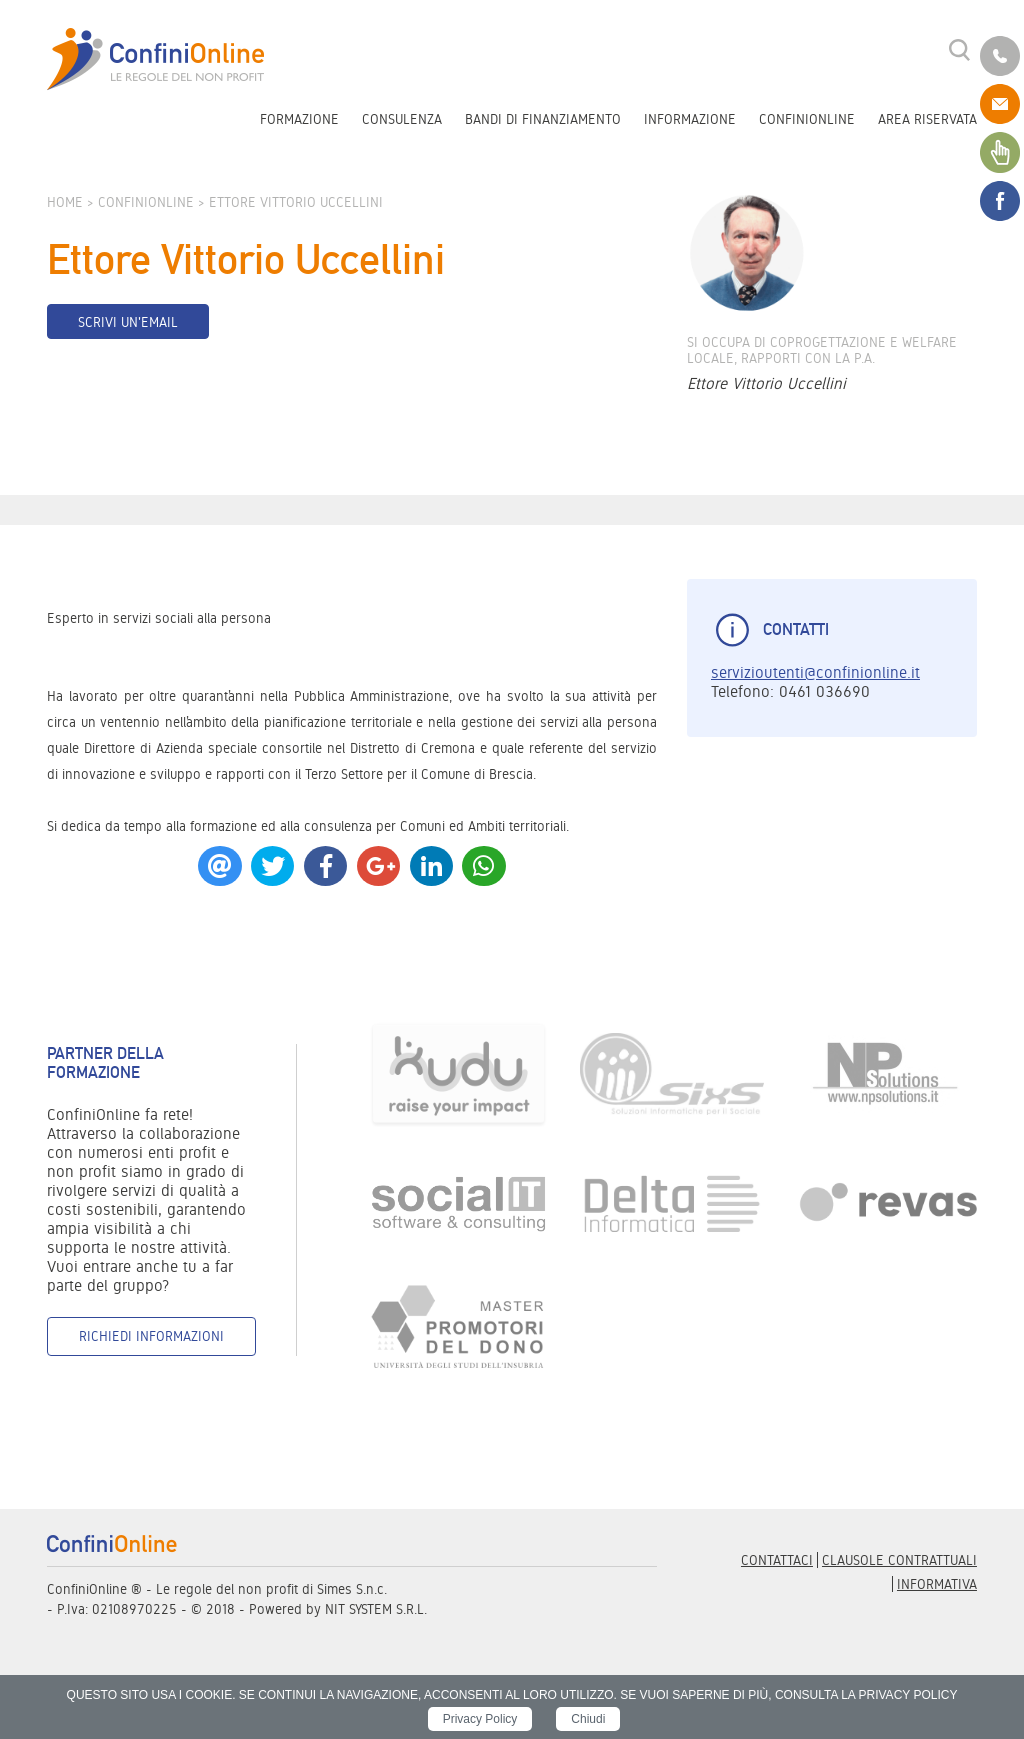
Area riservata (927, 119)
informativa (937, 1584)
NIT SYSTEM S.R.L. (376, 1609)
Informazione (690, 119)
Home (65, 202)
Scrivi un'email (128, 322)
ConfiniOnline (807, 119)
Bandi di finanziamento (543, 119)
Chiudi (588, 1719)
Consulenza (402, 119)
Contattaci (777, 1560)
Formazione (299, 119)
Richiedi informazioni (151, 1336)
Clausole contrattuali (899, 1560)
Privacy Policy (480, 1719)
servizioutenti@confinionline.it (815, 672)
